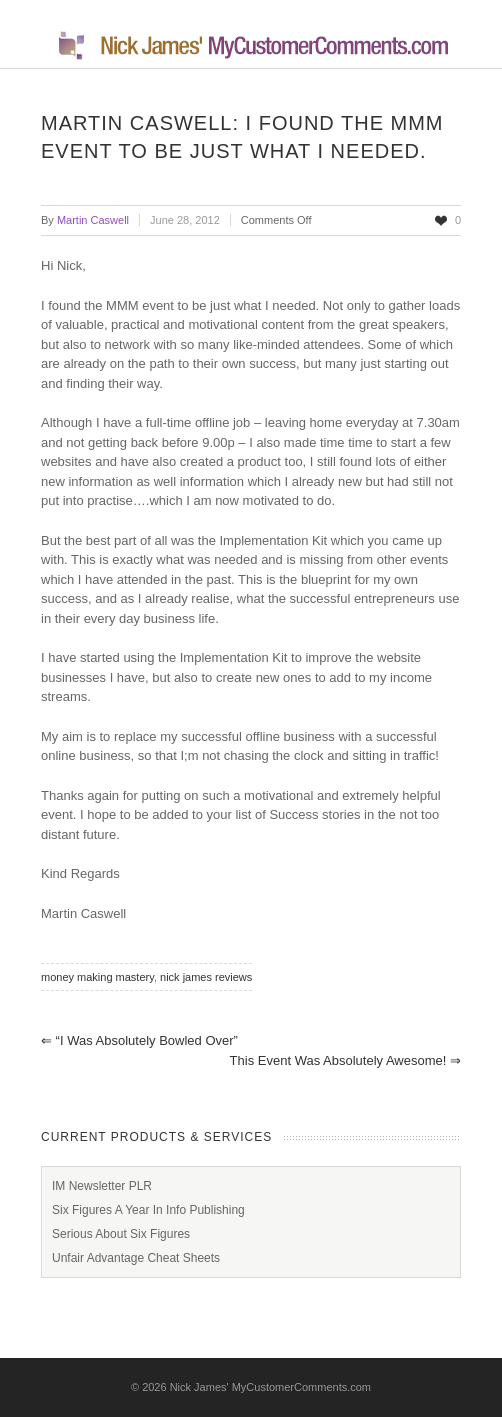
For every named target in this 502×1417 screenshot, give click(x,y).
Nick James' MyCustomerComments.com (270, 1387)
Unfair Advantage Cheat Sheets (136, 1258)
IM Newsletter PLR (102, 1186)
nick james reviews (206, 977)
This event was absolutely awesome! (345, 1060)
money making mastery (97, 977)
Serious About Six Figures (121, 1234)
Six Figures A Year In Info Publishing (148, 1210)
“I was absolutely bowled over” (139, 1040)
